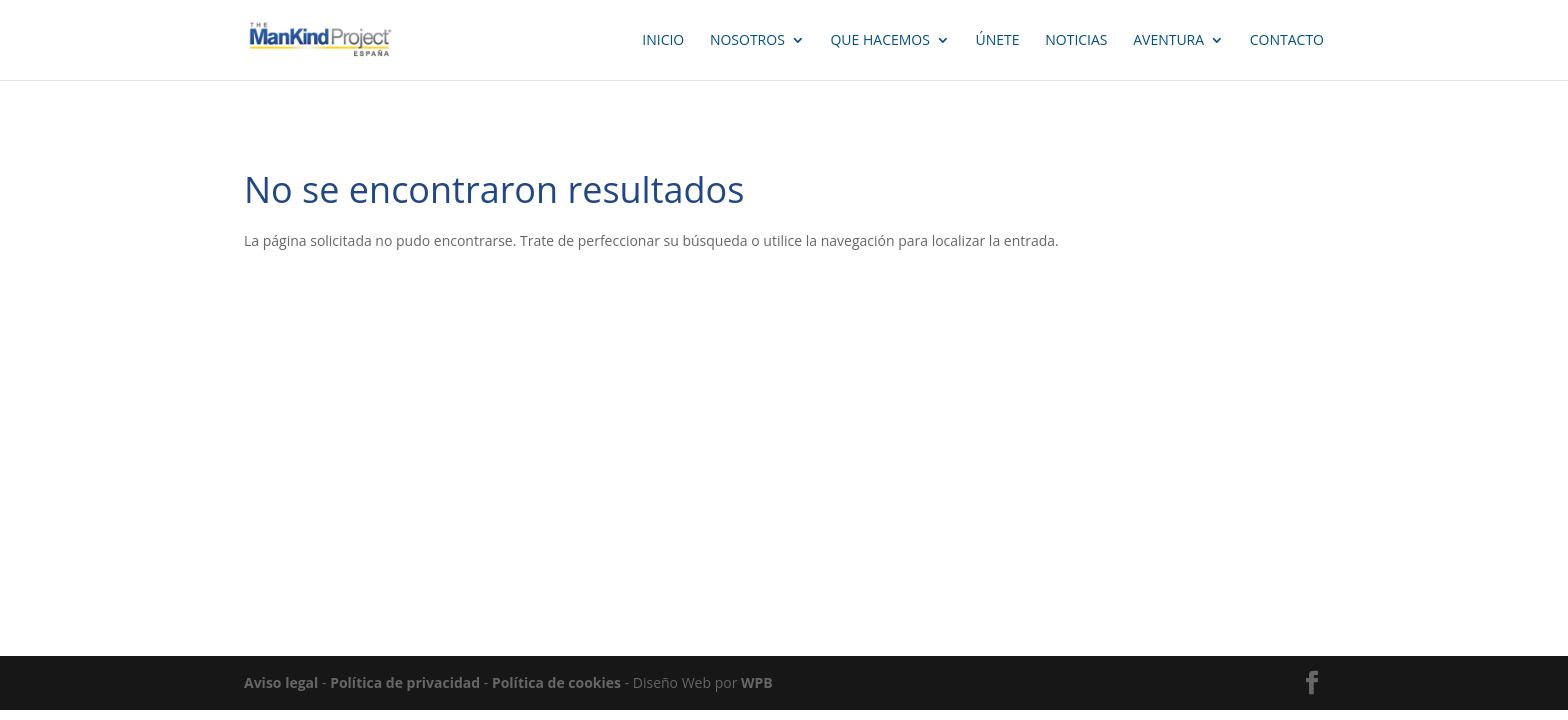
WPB (757, 682)
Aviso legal (281, 682)
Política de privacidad (405, 682)
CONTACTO (1287, 41)
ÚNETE (998, 41)
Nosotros (747, 41)
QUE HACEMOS (879, 41)
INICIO (663, 41)
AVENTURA (1168, 41)
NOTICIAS (1076, 41)
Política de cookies (556, 682)
